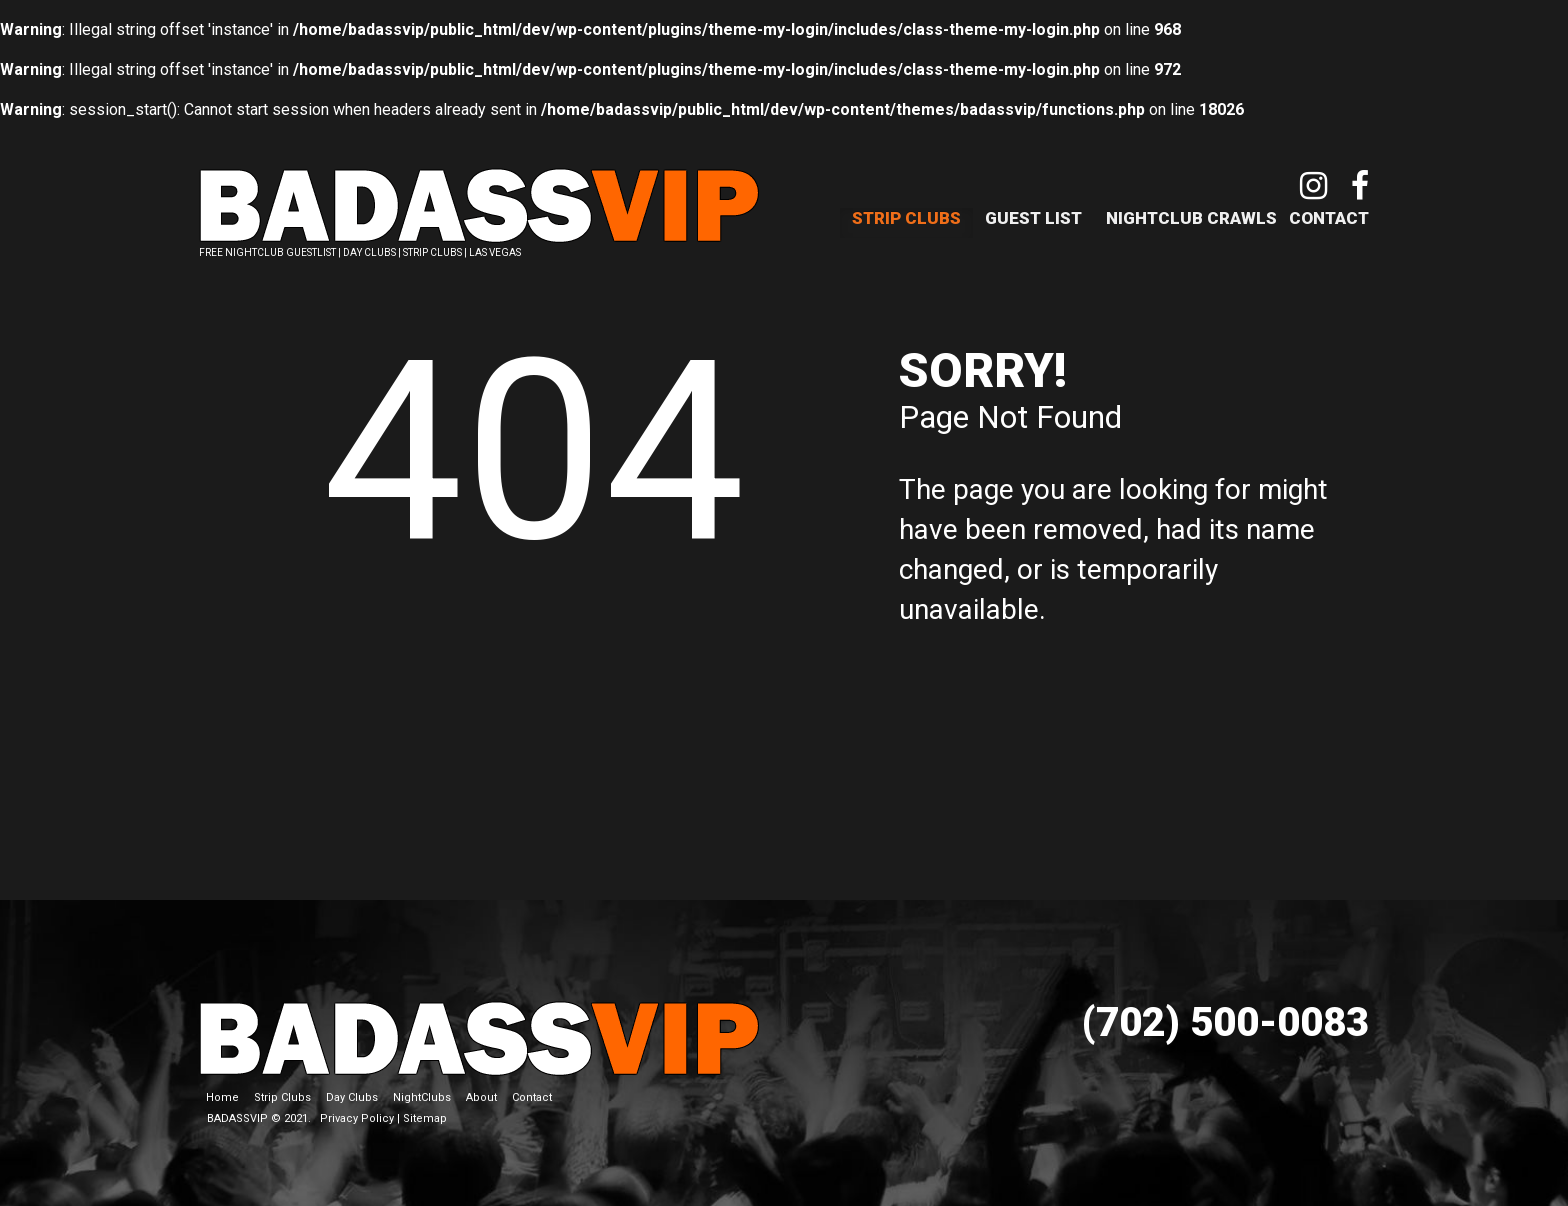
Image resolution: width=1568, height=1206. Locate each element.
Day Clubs (352, 1089)
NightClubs (422, 1089)
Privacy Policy (357, 1110)
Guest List (1033, 218)
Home (222, 1089)
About (481, 1089)
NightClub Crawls (1191, 218)
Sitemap (425, 1110)
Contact (1329, 218)
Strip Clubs (906, 218)
